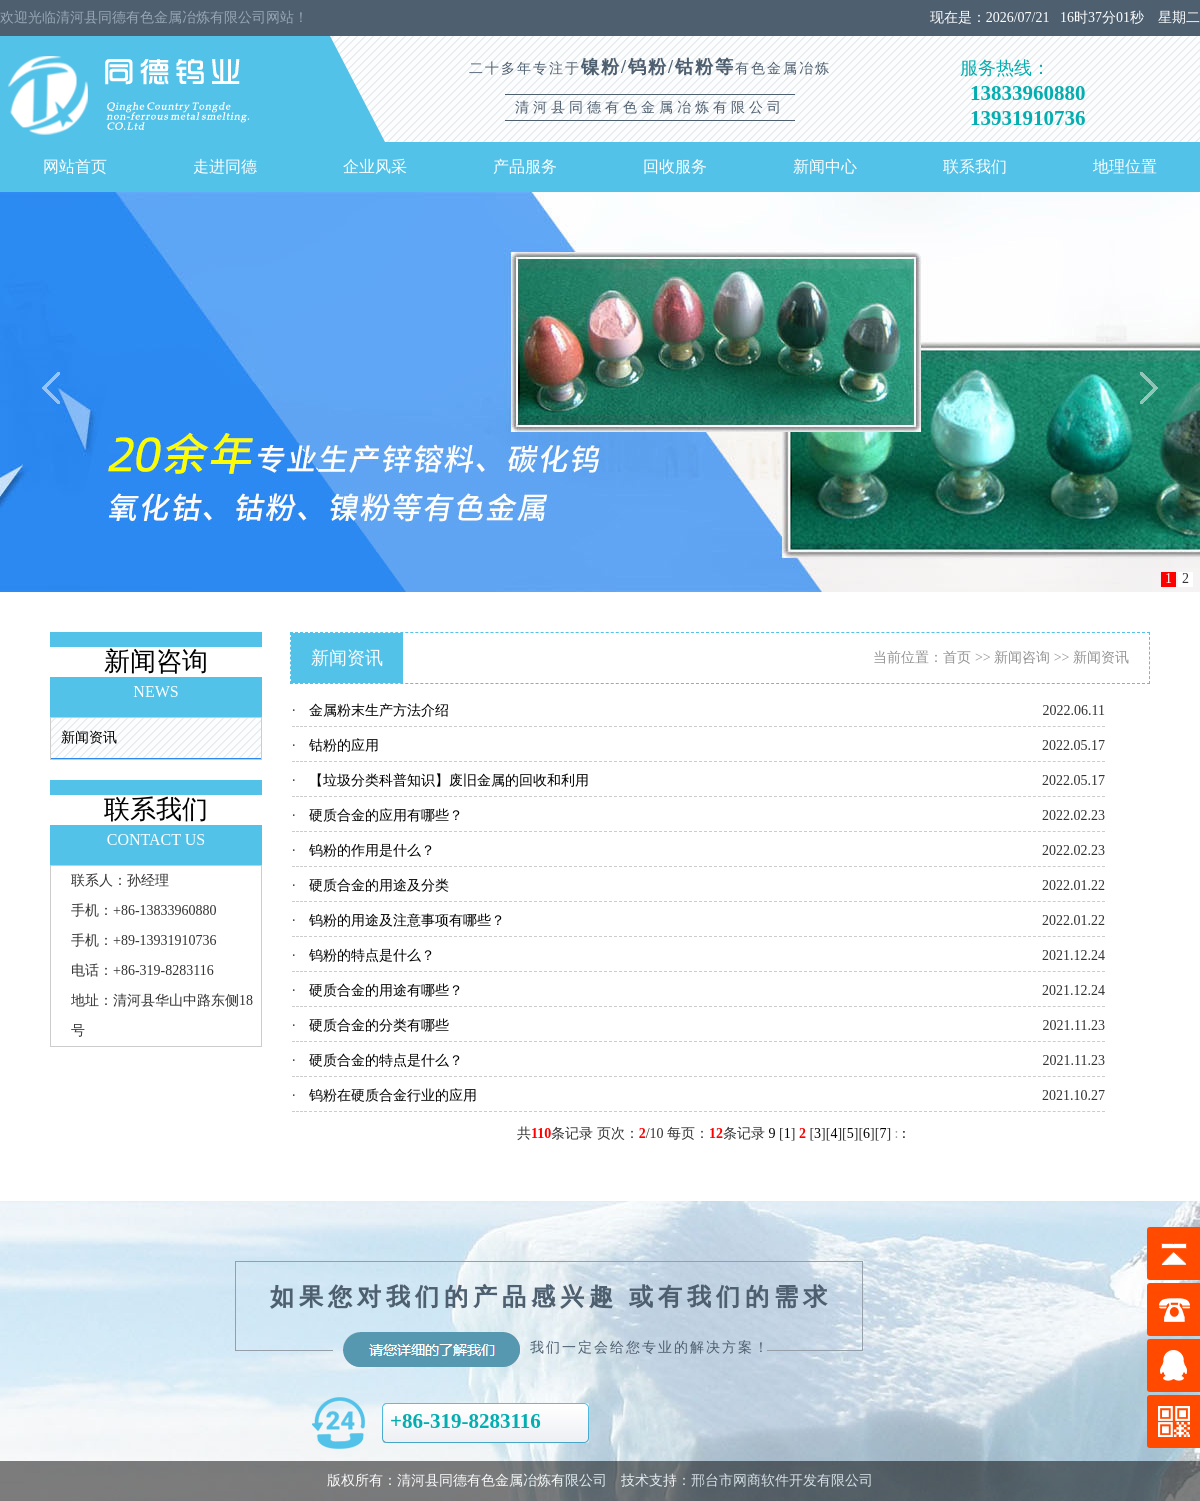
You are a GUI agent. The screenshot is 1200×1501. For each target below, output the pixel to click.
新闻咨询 (1022, 657)
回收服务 (675, 166)
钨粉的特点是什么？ (372, 955)
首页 (957, 657)
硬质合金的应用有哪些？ (386, 815)
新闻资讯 (89, 737)
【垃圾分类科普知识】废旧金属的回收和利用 (449, 780)
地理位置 (1125, 166)
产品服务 (525, 166)
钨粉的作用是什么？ (372, 850)
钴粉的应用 (344, 745)
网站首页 (75, 166)
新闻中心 (825, 166)
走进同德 (225, 166)
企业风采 (375, 166)
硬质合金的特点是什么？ (386, 1060)
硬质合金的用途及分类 (379, 885)
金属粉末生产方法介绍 (379, 710)
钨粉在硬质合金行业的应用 (393, 1095)
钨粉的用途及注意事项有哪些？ (407, 920)
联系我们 (975, 166)
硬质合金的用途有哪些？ (386, 990)
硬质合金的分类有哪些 (379, 1025)
